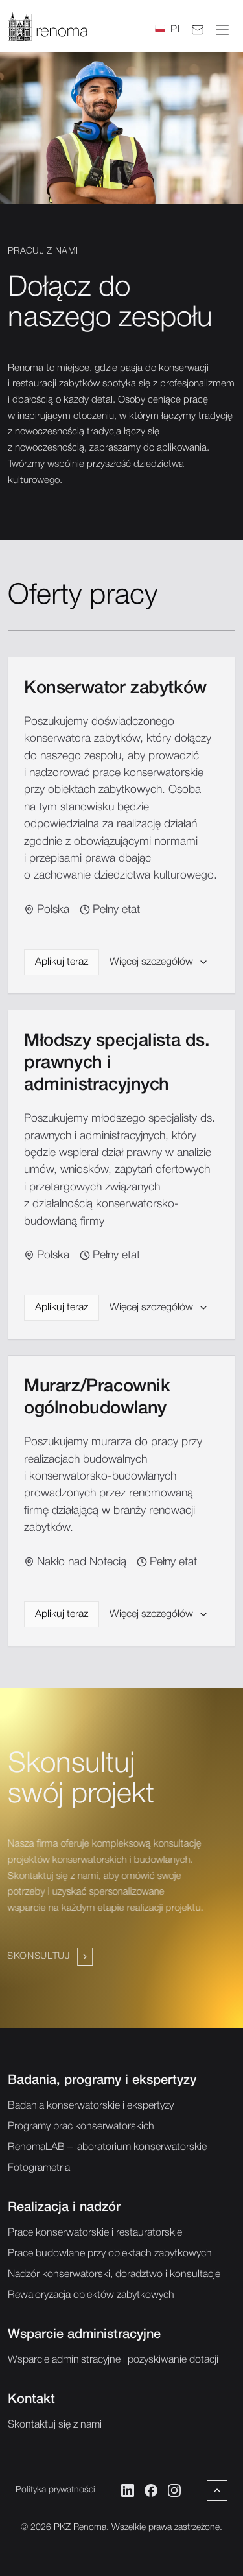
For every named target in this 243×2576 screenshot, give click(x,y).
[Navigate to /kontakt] (50, 1941)
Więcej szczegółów (159, 967)
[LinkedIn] (127, 2490)
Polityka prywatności (55, 2490)
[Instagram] (174, 2490)
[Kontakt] (198, 30)
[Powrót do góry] (217, 2490)
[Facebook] (151, 2490)
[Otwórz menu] (222, 30)
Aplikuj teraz (61, 967)
